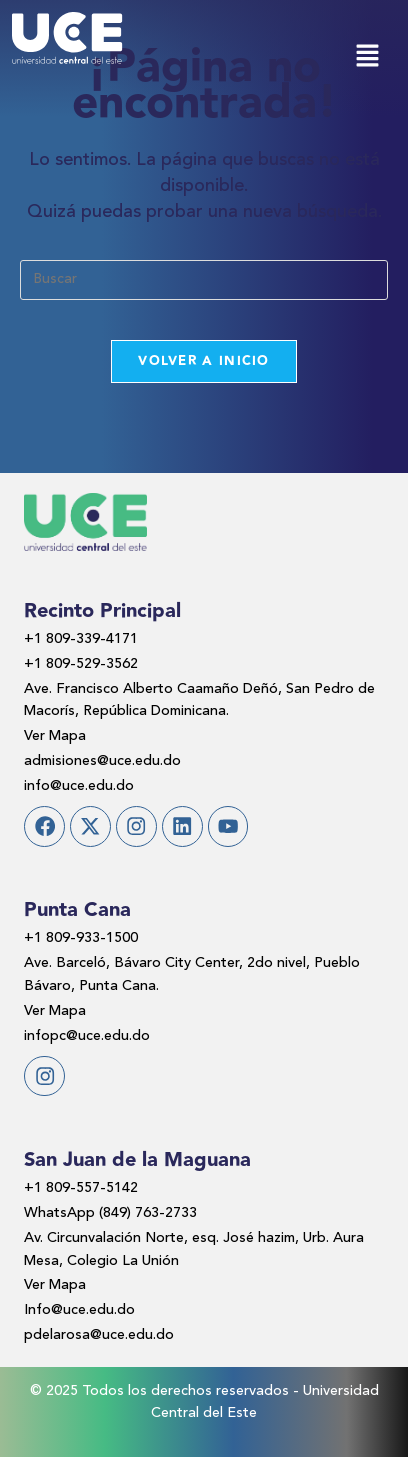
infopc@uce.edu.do (87, 1036)
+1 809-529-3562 (81, 664)
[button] (367, 58)
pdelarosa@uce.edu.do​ (99, 1335)
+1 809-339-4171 (81, 639)
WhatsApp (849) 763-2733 (110, 1213)
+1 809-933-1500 (81, 938)
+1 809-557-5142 (81, 1188)
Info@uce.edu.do (79, 1310)
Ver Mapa (55, 736)
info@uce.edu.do (79, 786)
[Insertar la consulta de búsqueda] (203, 280)
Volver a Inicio (204, 361)
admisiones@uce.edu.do (102, 761)
